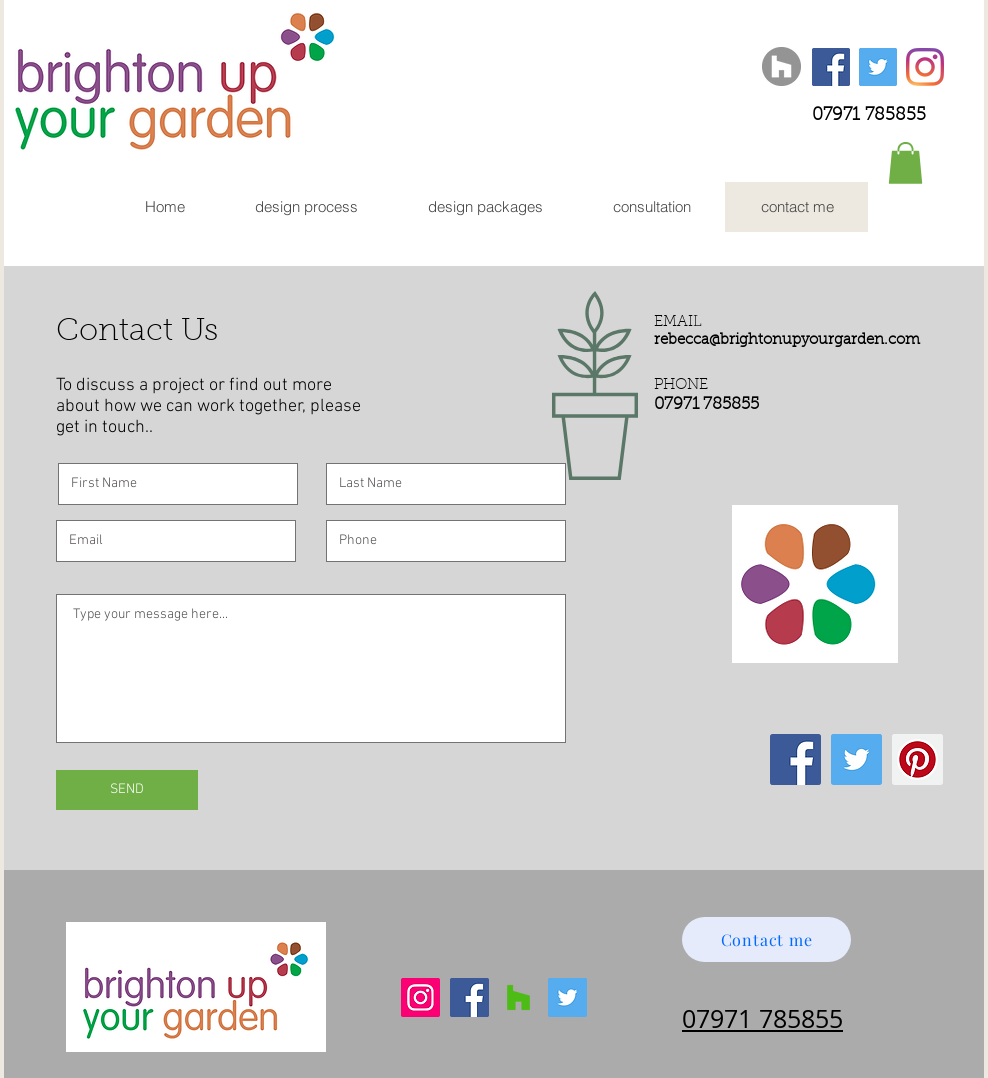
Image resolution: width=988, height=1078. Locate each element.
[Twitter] (567, 997)
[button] (905, 163)
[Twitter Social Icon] (878, 67)
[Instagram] (925, 67)
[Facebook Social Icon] (831, 67)
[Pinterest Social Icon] (917, 759)
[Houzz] (781, 66)
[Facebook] (469, 997)
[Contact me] (766, 939)
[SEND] (127, 790)
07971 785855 (869, 116)
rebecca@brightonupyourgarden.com (787, 340)
